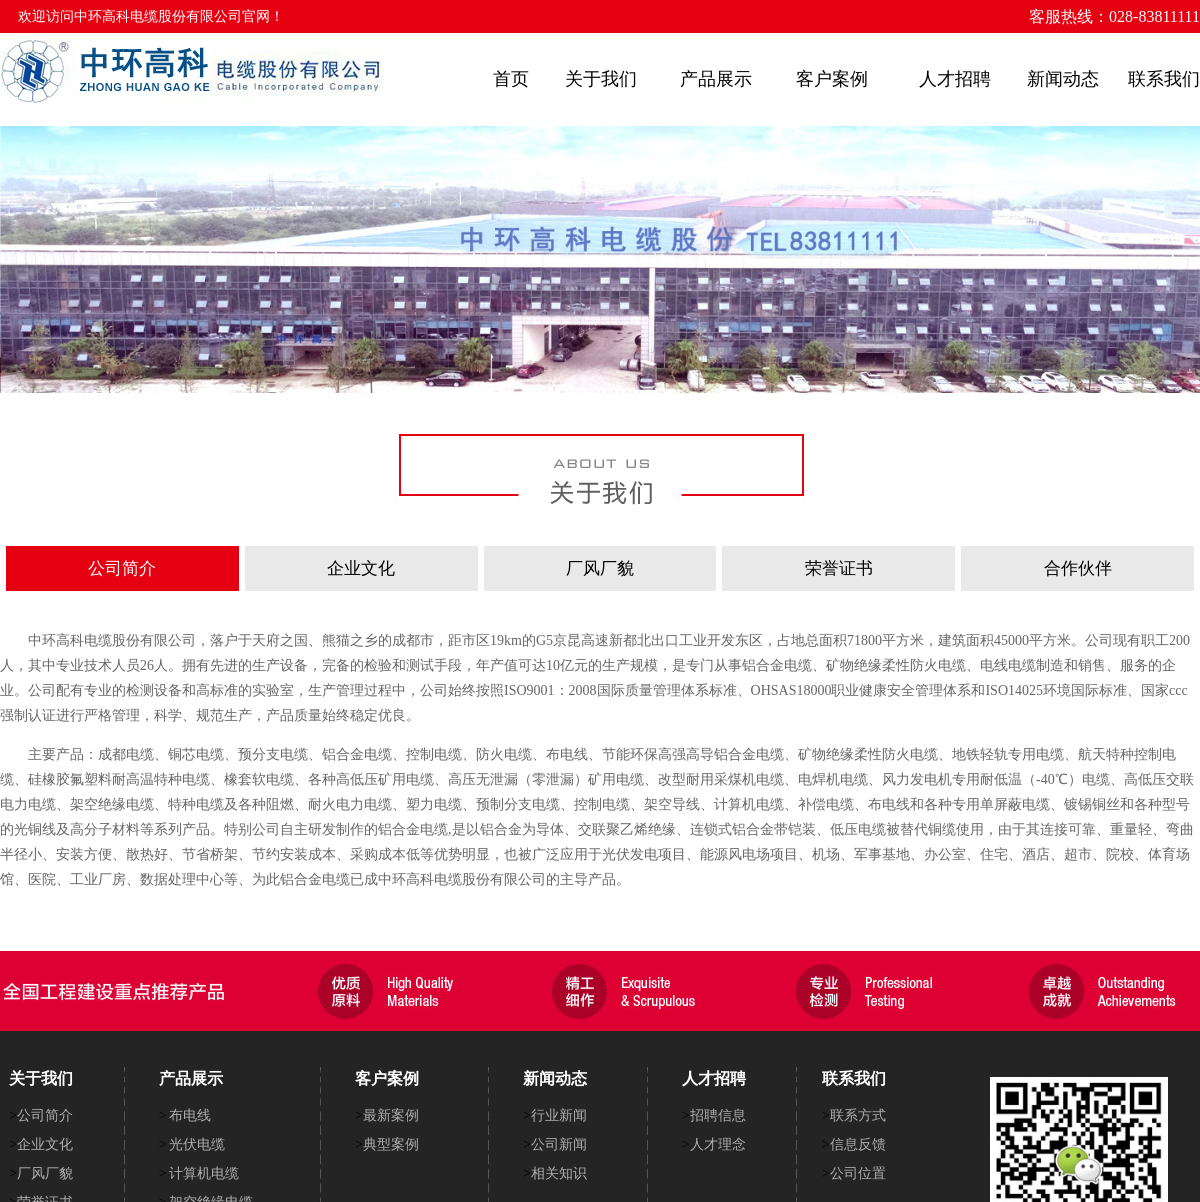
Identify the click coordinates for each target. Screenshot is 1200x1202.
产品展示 (716, 79)
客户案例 (832, 79)
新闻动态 (1063, 79)
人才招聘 (955, 79)
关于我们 (601, 79)
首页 (511, 79)
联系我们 (1164, 79)
